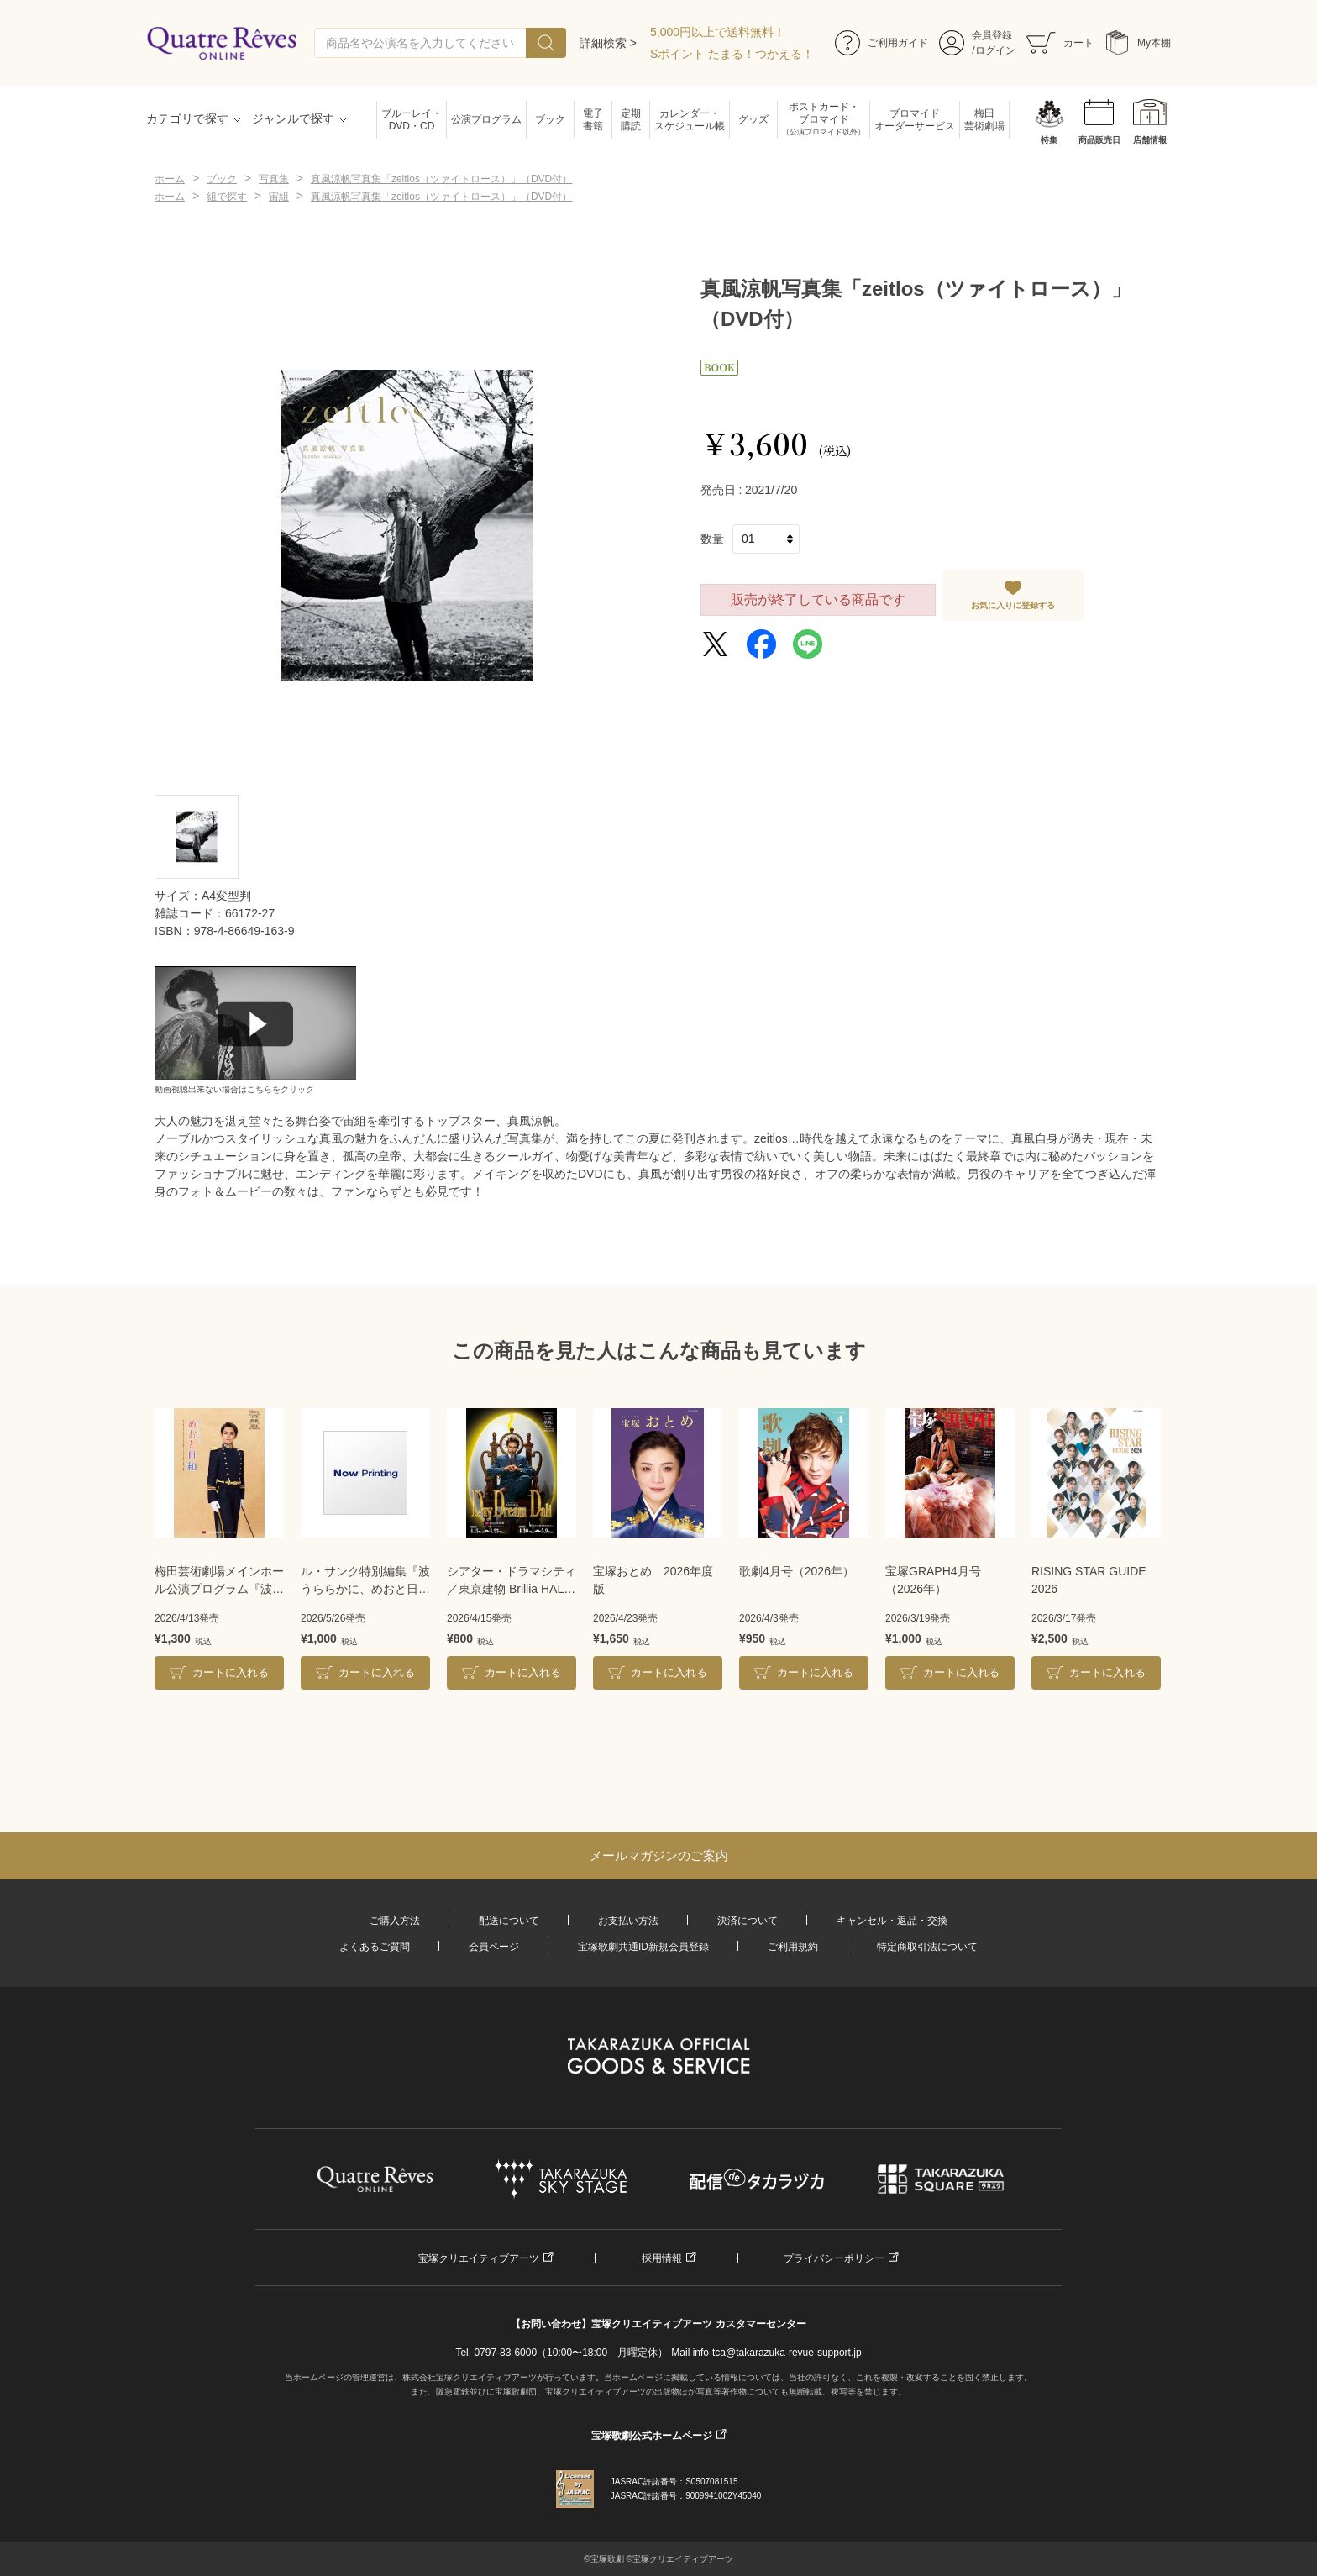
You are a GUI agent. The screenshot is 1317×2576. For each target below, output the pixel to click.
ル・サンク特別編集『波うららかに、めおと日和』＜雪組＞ (365, 1581)
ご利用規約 (793, 1947)
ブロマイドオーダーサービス (914, 120)
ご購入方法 (395, 1921)
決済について (747, 1921)
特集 (1049, 140)
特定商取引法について (927, 1947)
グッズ (753, 119)
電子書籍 (593, 120)
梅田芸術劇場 (984, 120)
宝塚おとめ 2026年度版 (653, 1580)
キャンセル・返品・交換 (892, 1921)
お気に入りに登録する (1013, 605)
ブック (550, 119)
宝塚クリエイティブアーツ (478, 2258)
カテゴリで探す (187, 118)
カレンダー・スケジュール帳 (689, 120)
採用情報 (662, 2258)
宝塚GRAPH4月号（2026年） (933, 1580)
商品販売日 (1099, 140)
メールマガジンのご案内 (659, 1855)
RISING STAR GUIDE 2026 (1088, 1580)
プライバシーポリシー (834, 2258)
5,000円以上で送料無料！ (717, 32)
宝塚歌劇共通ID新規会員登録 (643, 1947)
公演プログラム (486, 119)
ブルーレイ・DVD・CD (411, 120)
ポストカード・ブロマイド (823, 120)
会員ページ (494, 1947)
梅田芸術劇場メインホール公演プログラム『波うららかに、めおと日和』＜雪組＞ (219, 1581)
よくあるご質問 (374, 1947)
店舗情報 (1150, 140)
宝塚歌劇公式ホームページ (651, 2436)
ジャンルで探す (293, 118)
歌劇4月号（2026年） (796, 1571)
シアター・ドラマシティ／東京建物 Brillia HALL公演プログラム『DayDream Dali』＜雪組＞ (511, 1581)
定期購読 (631, 120)
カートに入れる (230, 1672)
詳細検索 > (608, 43)
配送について (509, 1921)
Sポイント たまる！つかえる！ (732, 53)
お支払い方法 (628, 1921)
